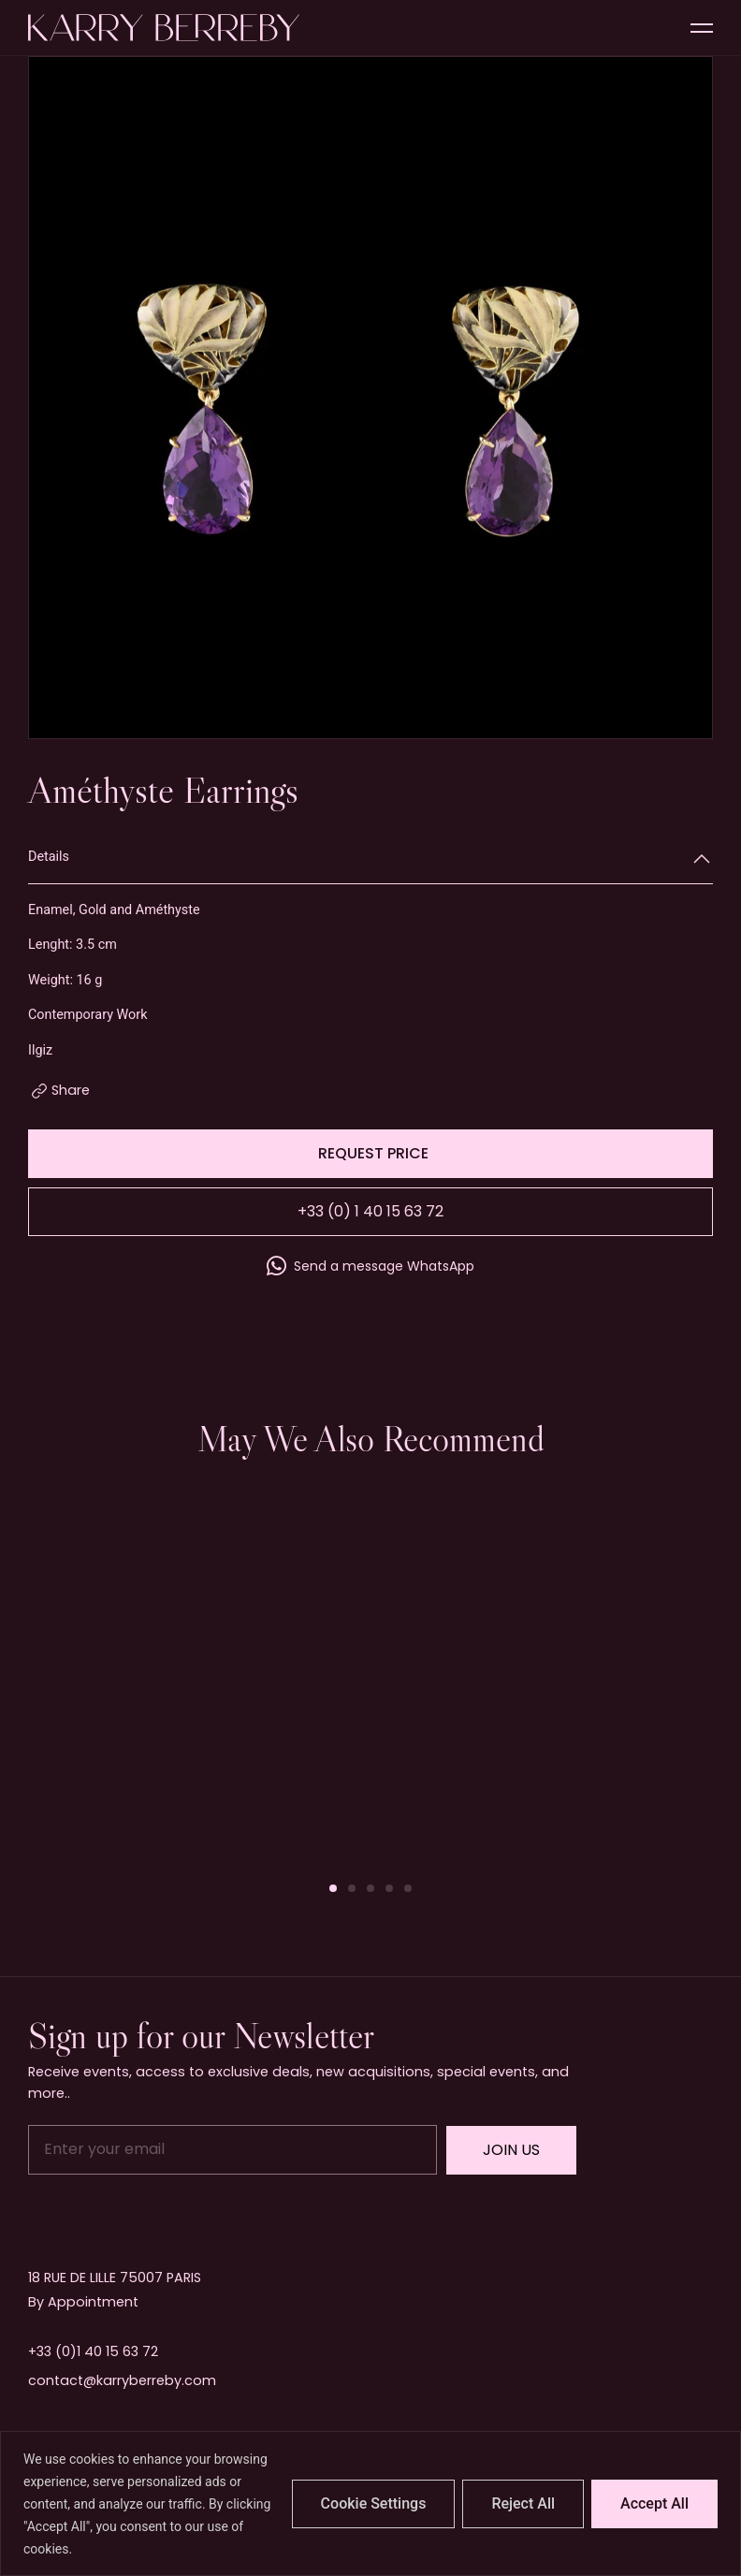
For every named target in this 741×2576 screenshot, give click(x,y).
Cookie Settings (374, 2503)
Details (48, 857)
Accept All (654, 2503)
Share (70, 1090)
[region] (370, 2503)
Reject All (523, 2503)
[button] (333, 1888)
